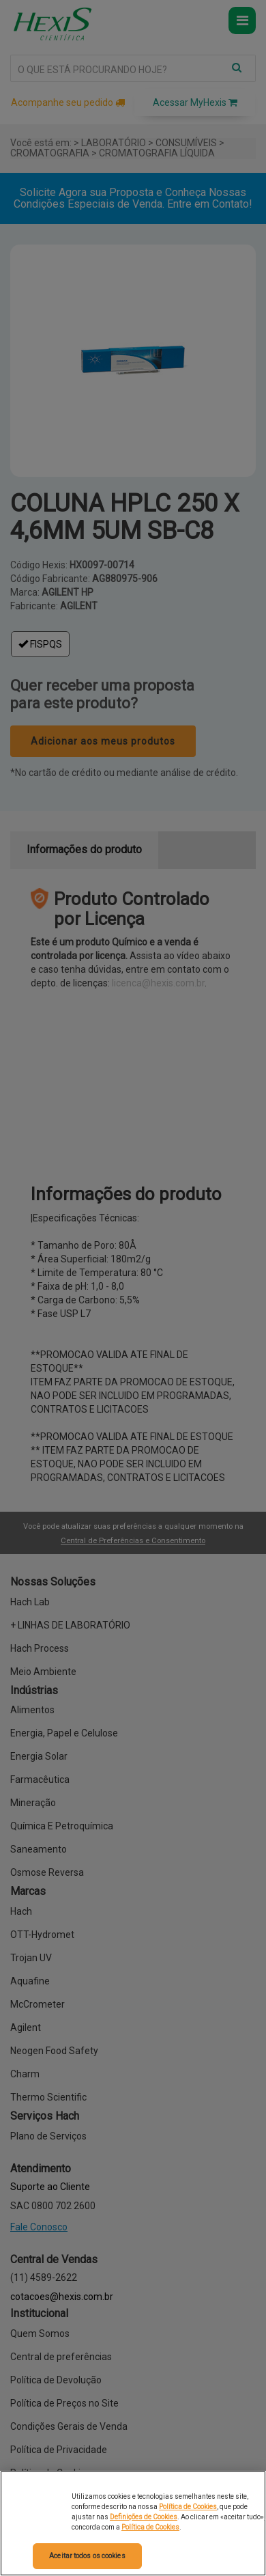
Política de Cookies (188, 2506)
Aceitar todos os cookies (87, 2556)
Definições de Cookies (143, 2517)
